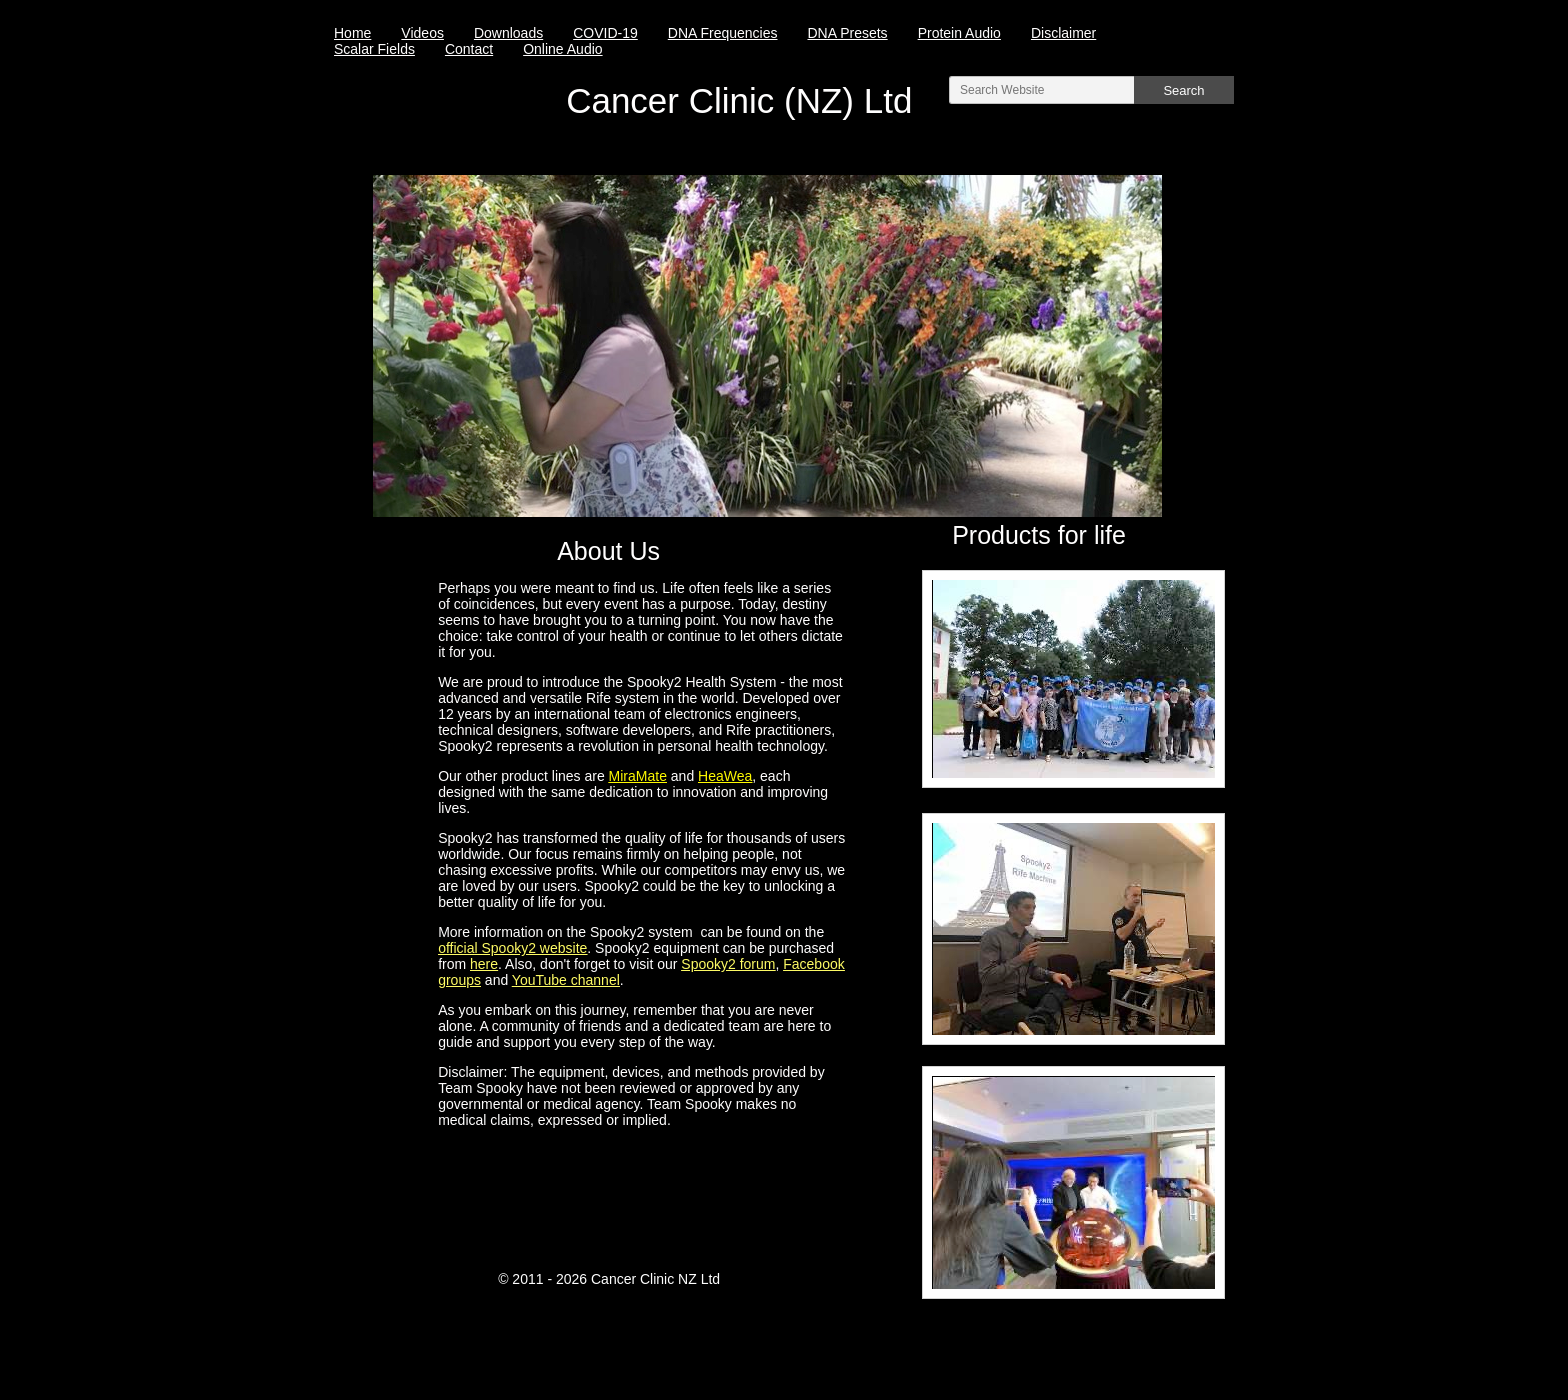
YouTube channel (566, 980)
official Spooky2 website (512, 948)
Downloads (508, 33)
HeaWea (725, 776)
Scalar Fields (374, 49)
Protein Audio (959, 33)
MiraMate (638, 776)
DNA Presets (847, 33)
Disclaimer (1063, 33)
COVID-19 (605, 33)
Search (1183, 90)
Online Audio (562, 49)
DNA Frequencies (723, 33)
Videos (422, 33)
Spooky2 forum (728, 964)
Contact (469, 49)
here (484, 964)
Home (352, 33)
